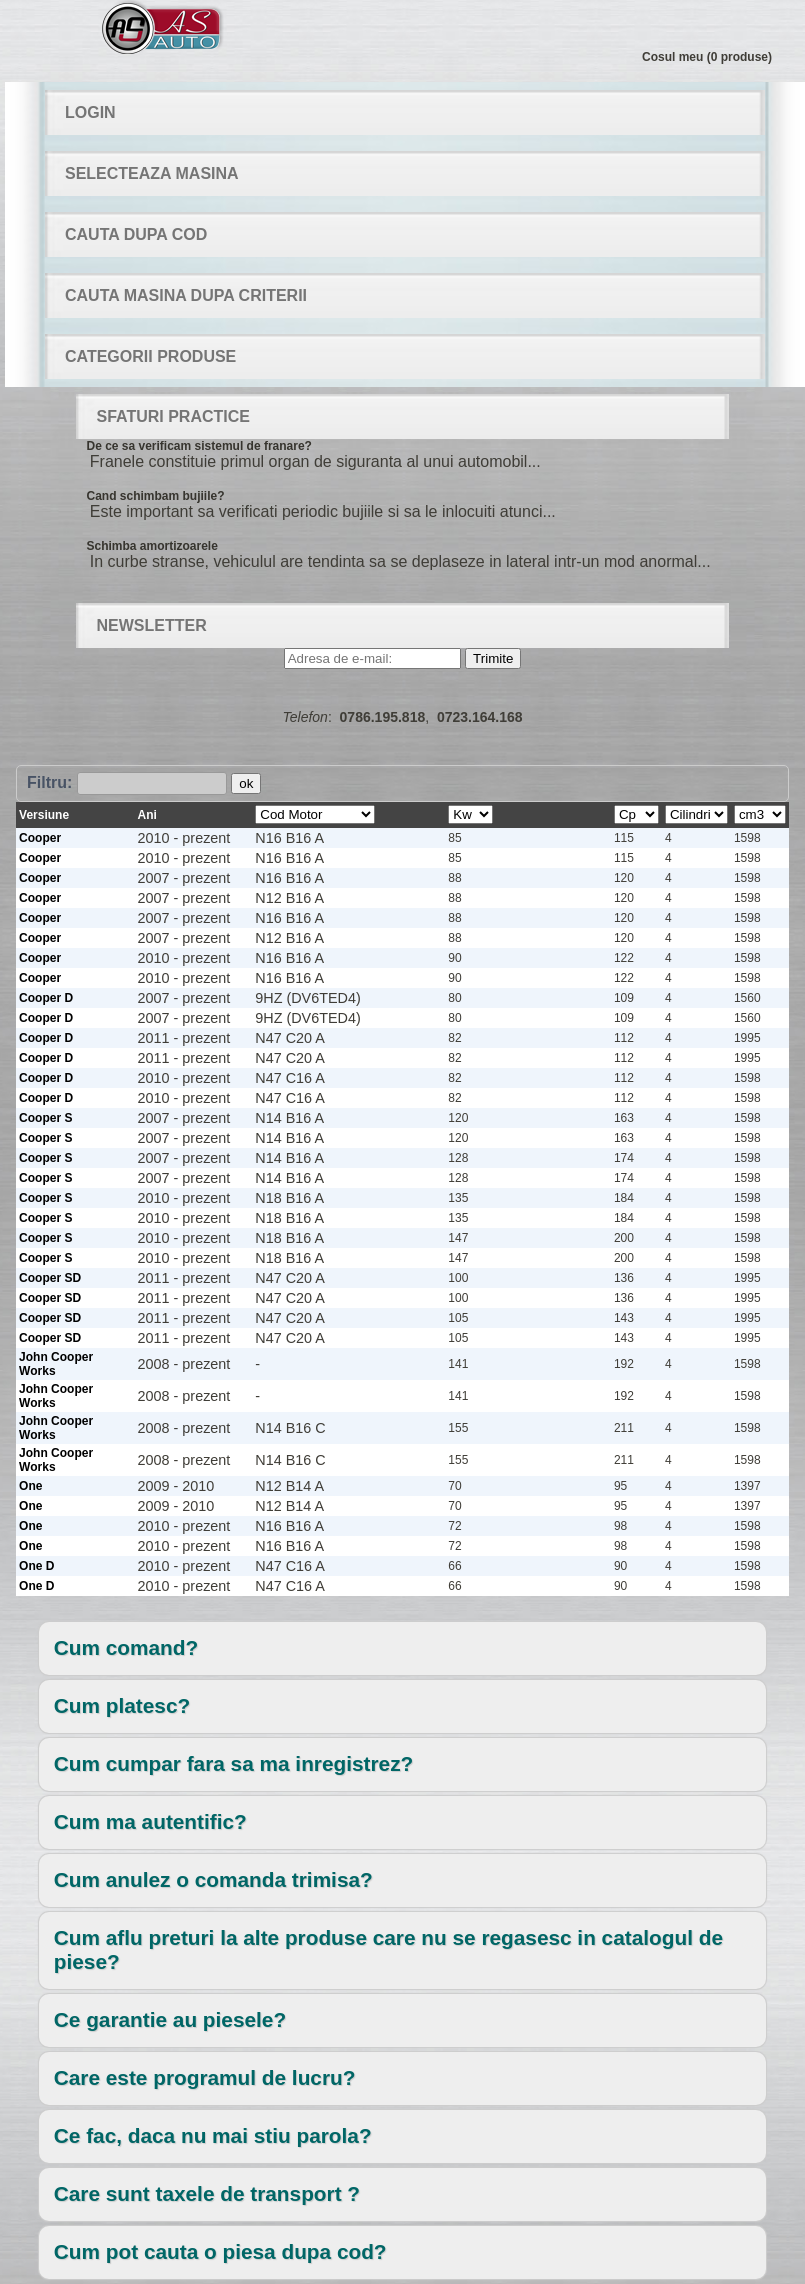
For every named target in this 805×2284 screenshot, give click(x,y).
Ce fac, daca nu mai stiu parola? (213, 2135)
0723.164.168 (480, 717)
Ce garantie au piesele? (170, 2019)
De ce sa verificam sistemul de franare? (198, 446)
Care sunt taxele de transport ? (207, 2193)
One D (36, 1566)
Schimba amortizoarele (151, 546)
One (30, 1486)
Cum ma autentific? (150, 1821)
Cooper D (46, 998)
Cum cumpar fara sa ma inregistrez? (233, 1763)
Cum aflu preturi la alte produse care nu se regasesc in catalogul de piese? (388, 1949)
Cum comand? (126, 1647)
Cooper (40, 838)
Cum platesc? (122, 1705)
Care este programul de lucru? (205, 2077)
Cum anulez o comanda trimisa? (213, 1879)
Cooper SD (50, 1278)
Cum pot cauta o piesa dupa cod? (220, 2251)
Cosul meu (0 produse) (707, 57)
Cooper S (45, 1118)
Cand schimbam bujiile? (155, 496)
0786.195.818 (383, 717)
